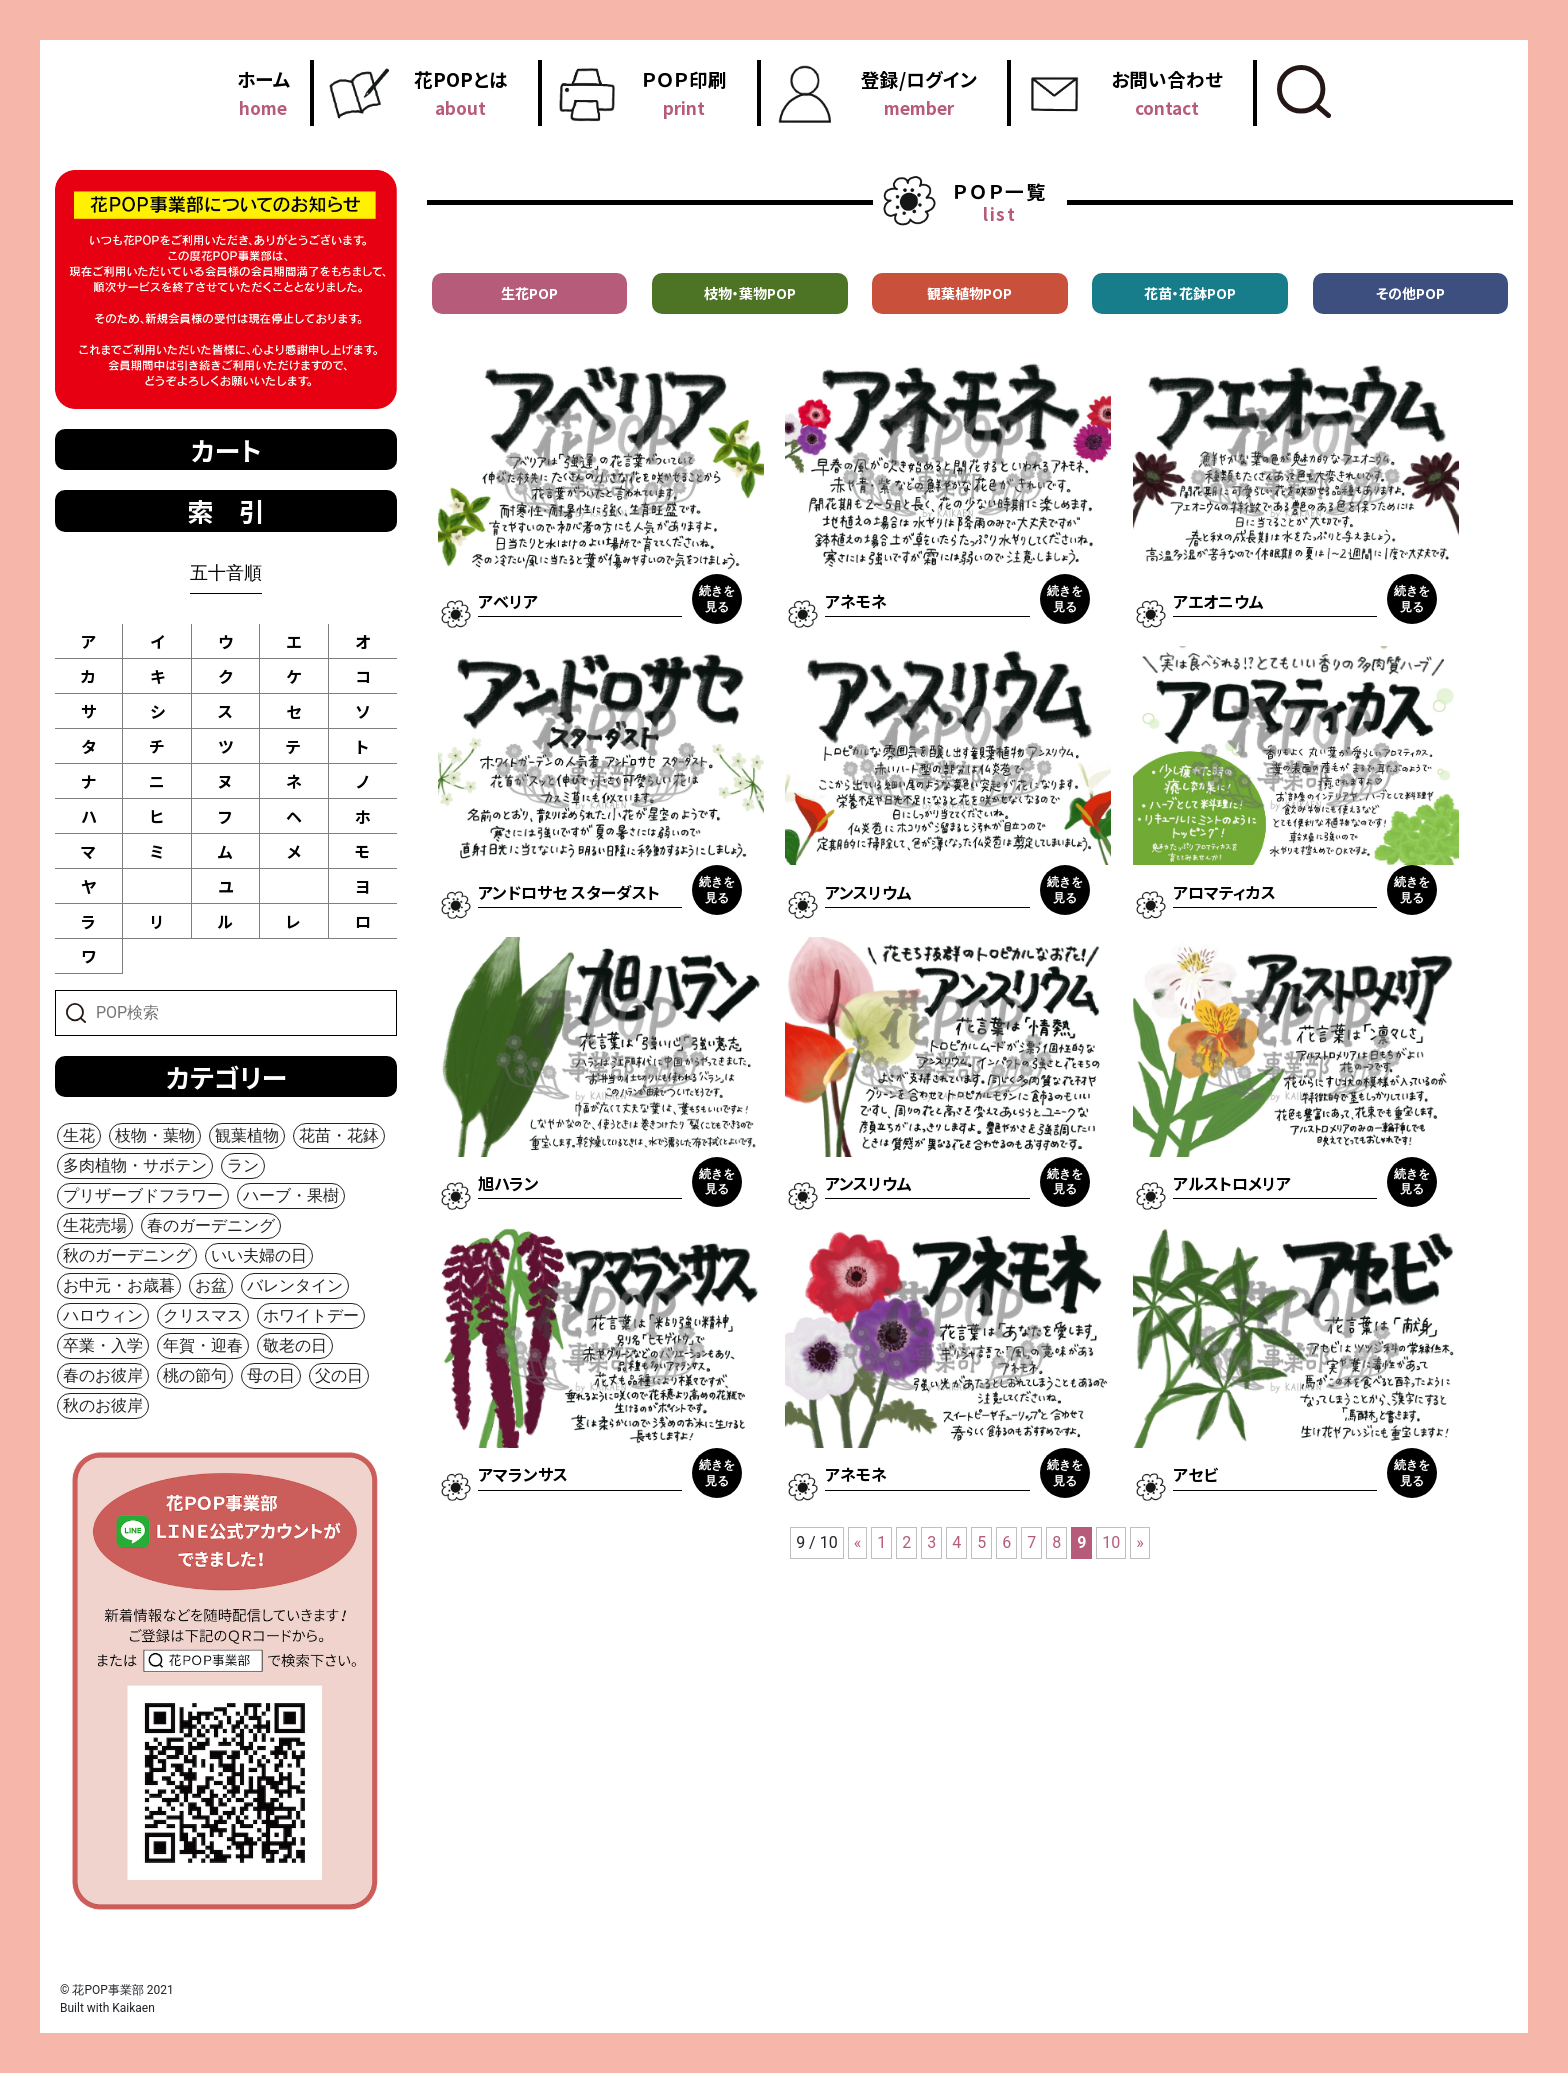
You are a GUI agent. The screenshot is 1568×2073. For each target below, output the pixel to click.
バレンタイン (295, 1285)
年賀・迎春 (203, 1345)
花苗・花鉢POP (1190, 293)
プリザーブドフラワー (143, 1195)
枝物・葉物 (155, 1135)
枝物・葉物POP (750, 293)
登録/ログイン (919, 92)
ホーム (263, 92)
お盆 (211, 1285)
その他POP (1410, 293)
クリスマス (203, 1315)
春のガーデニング (211, 1225)
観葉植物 (247, 1135)
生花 (79, 1135)
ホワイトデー (311, 1315)
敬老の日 (295, 1345)
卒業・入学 (103, 1345)
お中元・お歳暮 (119, 1285)
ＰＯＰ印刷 (684, 92)
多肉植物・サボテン (135, 1165)
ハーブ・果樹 (291, 1195)
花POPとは (461, 92)
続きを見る (717, 599)
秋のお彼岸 (103, 1405)
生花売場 (95, 1225)
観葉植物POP (969, 293)
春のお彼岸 (103, 1375)
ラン (243, 1165)
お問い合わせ (1167, 92)
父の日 (339, 1375)
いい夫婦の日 (259, 1255)
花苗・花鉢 (339, 1135)
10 (1111, 1542)
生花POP (529, 293)
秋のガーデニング (127, 1255)
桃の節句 (195, 1375)
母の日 (271, 1375)
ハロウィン (103, 1315)
